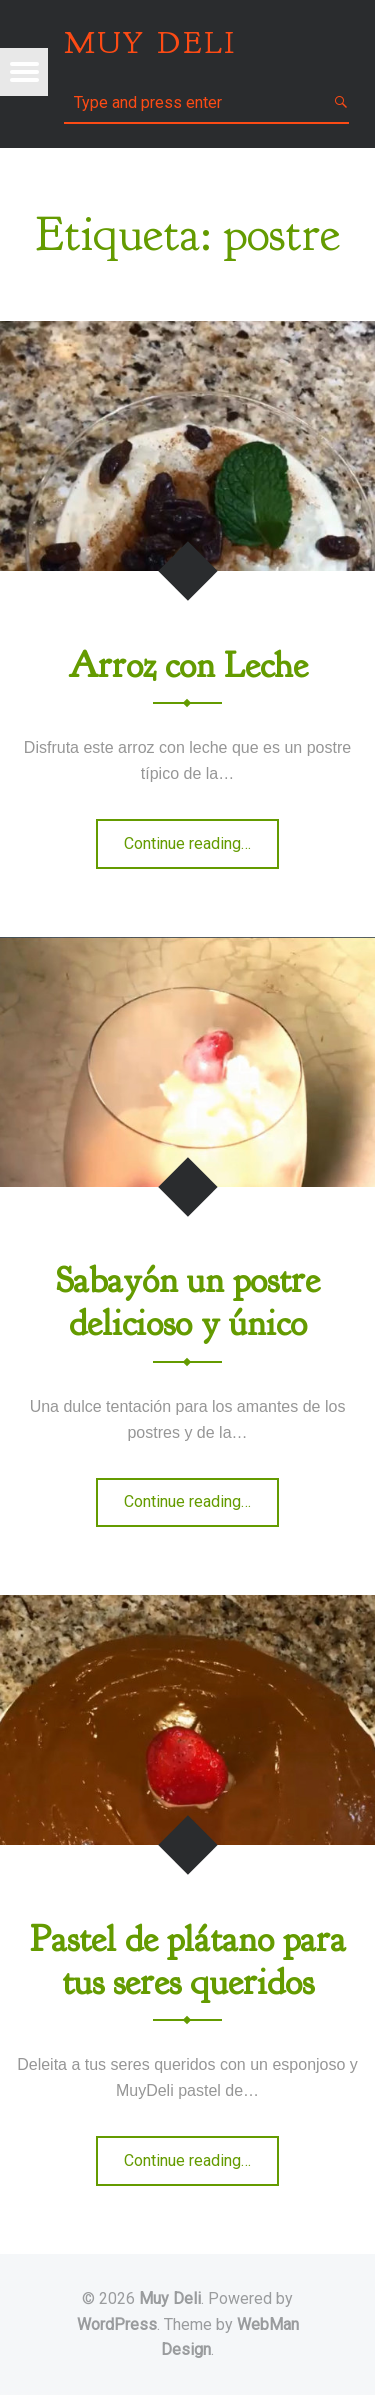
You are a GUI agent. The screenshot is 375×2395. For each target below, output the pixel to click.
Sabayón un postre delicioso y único (188, 1302)
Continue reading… (201, 849)
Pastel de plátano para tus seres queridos (188, 1961)
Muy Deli (170, 2298)
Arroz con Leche (188, 665)
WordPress (117, 2324)
